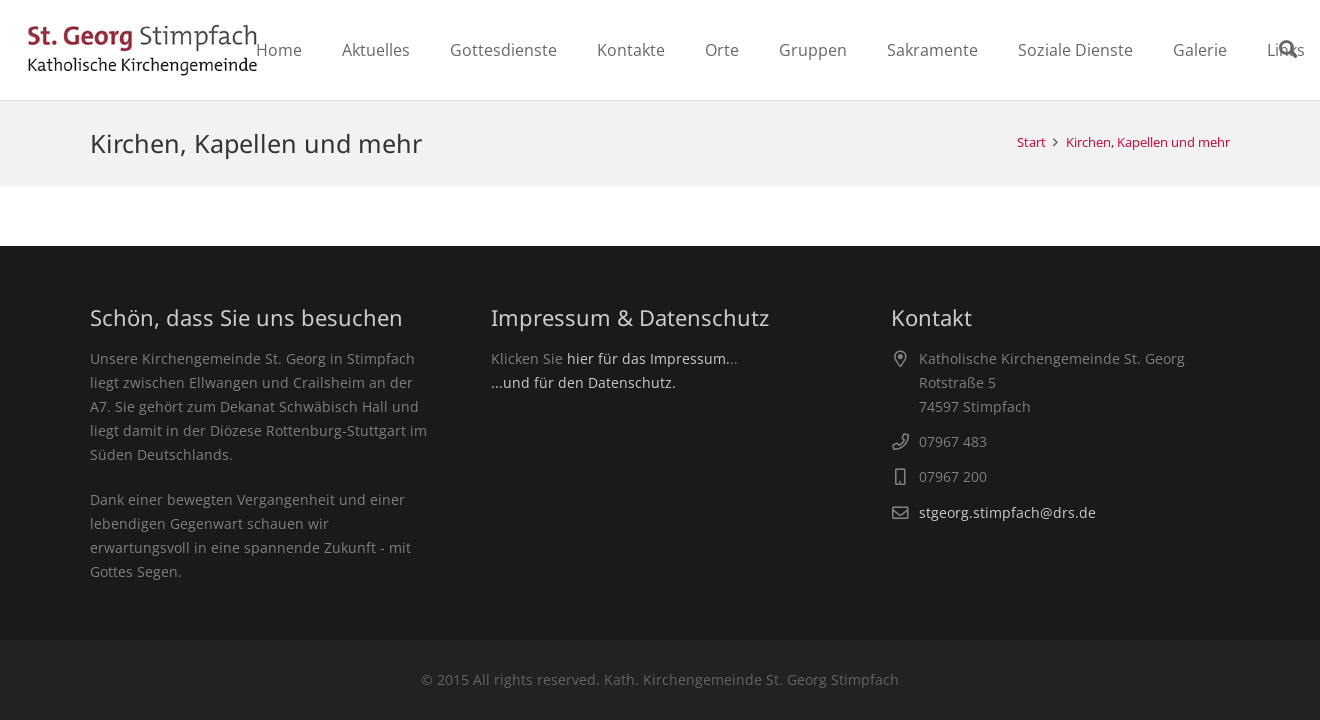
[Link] (142, 50)
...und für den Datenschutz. (583, 382)
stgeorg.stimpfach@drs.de (1007, 512)
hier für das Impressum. (648, 358)
